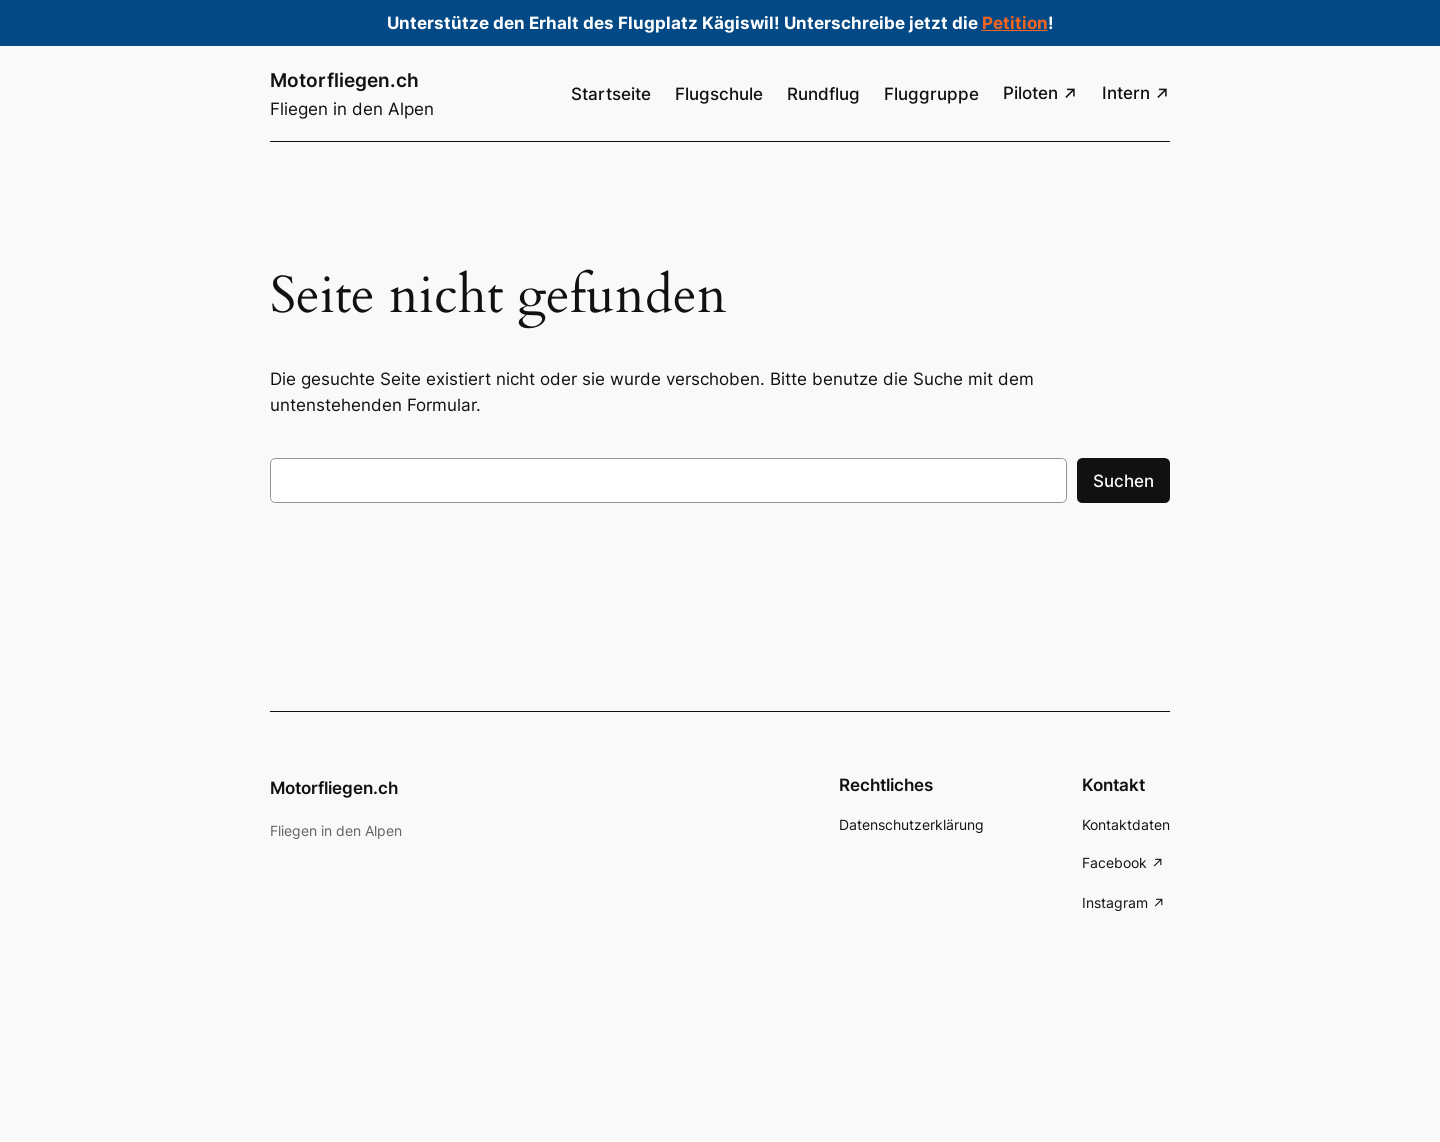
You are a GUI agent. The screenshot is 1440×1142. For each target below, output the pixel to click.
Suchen (1123, 481)
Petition (1015, 23)
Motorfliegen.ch (344, 80)
